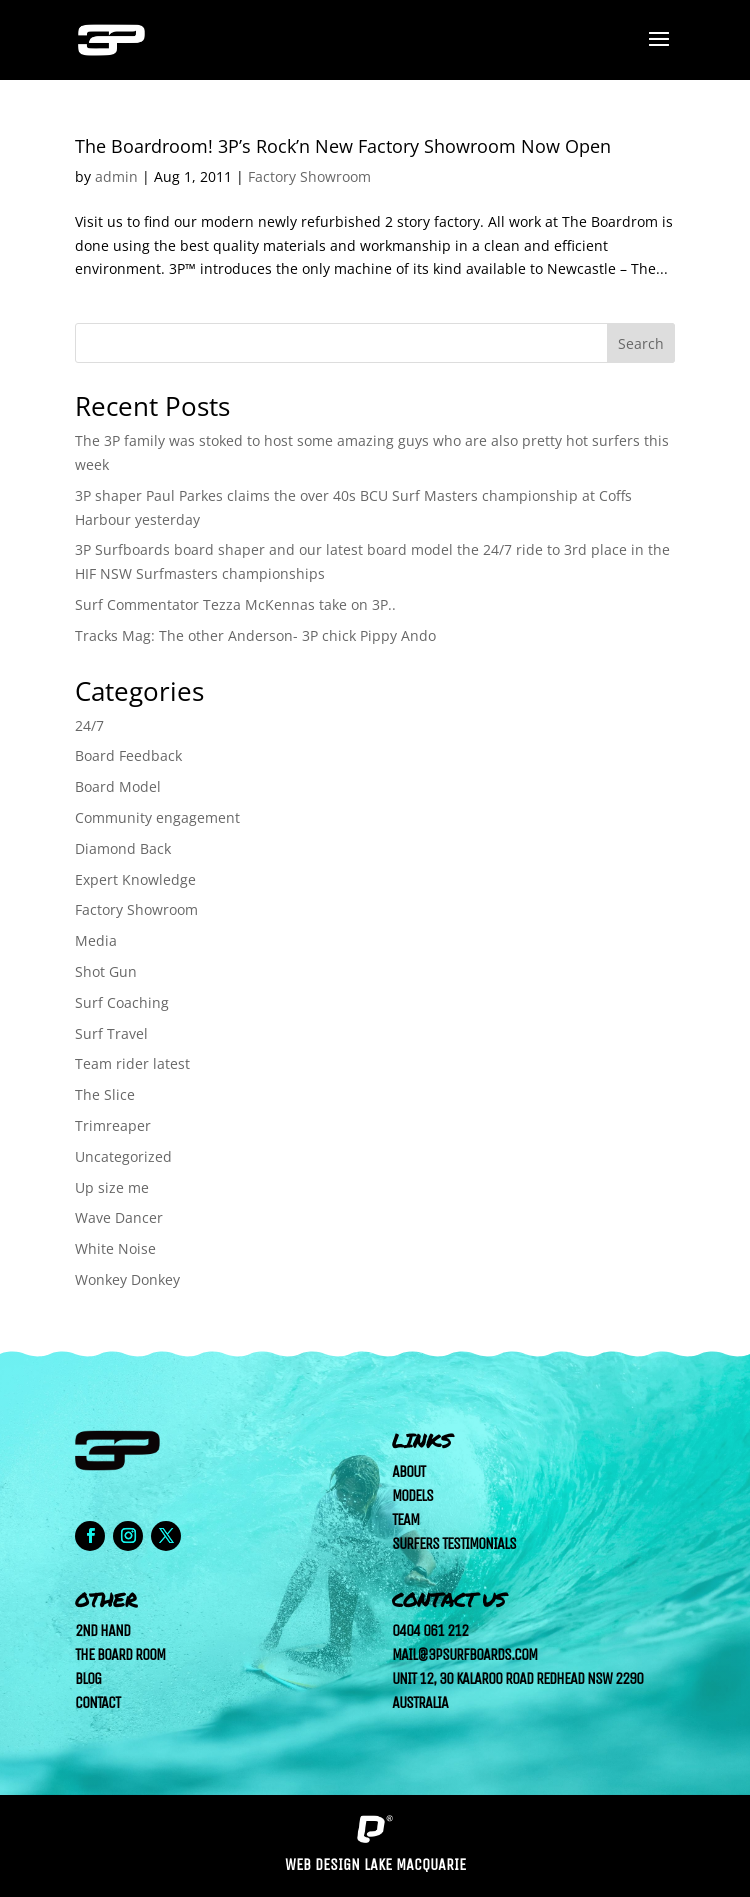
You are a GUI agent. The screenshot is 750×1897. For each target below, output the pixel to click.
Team (405, 1519)
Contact (97, 1702)
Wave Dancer (119, 1217)
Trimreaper (113, 1125)
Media (96, 940)
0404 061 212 (430, 1630)
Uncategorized (123, 1156)
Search (641, 343)
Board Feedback (128, 755)
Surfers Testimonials (454, 1543)
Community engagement (157, 817)
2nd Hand (102, 1630)
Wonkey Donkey (127, 1279)
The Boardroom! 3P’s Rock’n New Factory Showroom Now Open (343, 146)
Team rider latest (132, 1063)
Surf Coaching (122, 1002)
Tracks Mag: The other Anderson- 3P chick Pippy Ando (255, 635)
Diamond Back (123, 848)
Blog (88, 1678)
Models (412, 1495)
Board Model (118, 786)
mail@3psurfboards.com (464, 1654)
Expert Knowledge (135, 879)
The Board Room (120, 1654)
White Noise (115, 1248)
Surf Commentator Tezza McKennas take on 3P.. (235, 604)
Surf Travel (111, 1033)
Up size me (112, 1187)
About (408, 1471)
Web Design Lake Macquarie (375, 1864)
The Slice (105, 1094)
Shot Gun (106, 971)
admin (116, 176)
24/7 (89, 725)
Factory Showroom (309, 176)
